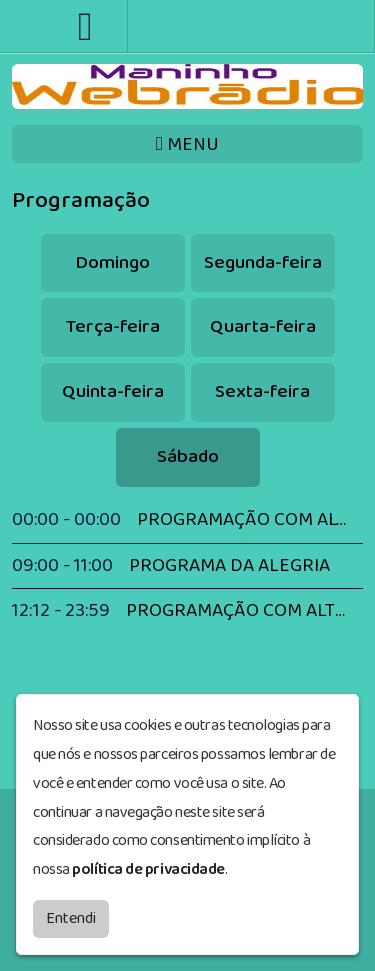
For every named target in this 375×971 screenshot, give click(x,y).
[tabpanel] (187, 566)
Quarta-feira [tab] (263, 326)
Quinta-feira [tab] (113, 391)
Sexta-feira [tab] (262, 391)
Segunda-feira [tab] (263, 262)
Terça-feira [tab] (113, 326)
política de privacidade (148, 869)
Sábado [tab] (188, 456)
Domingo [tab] (112, 262)
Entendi (71, 918)
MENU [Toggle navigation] (187, 144)
